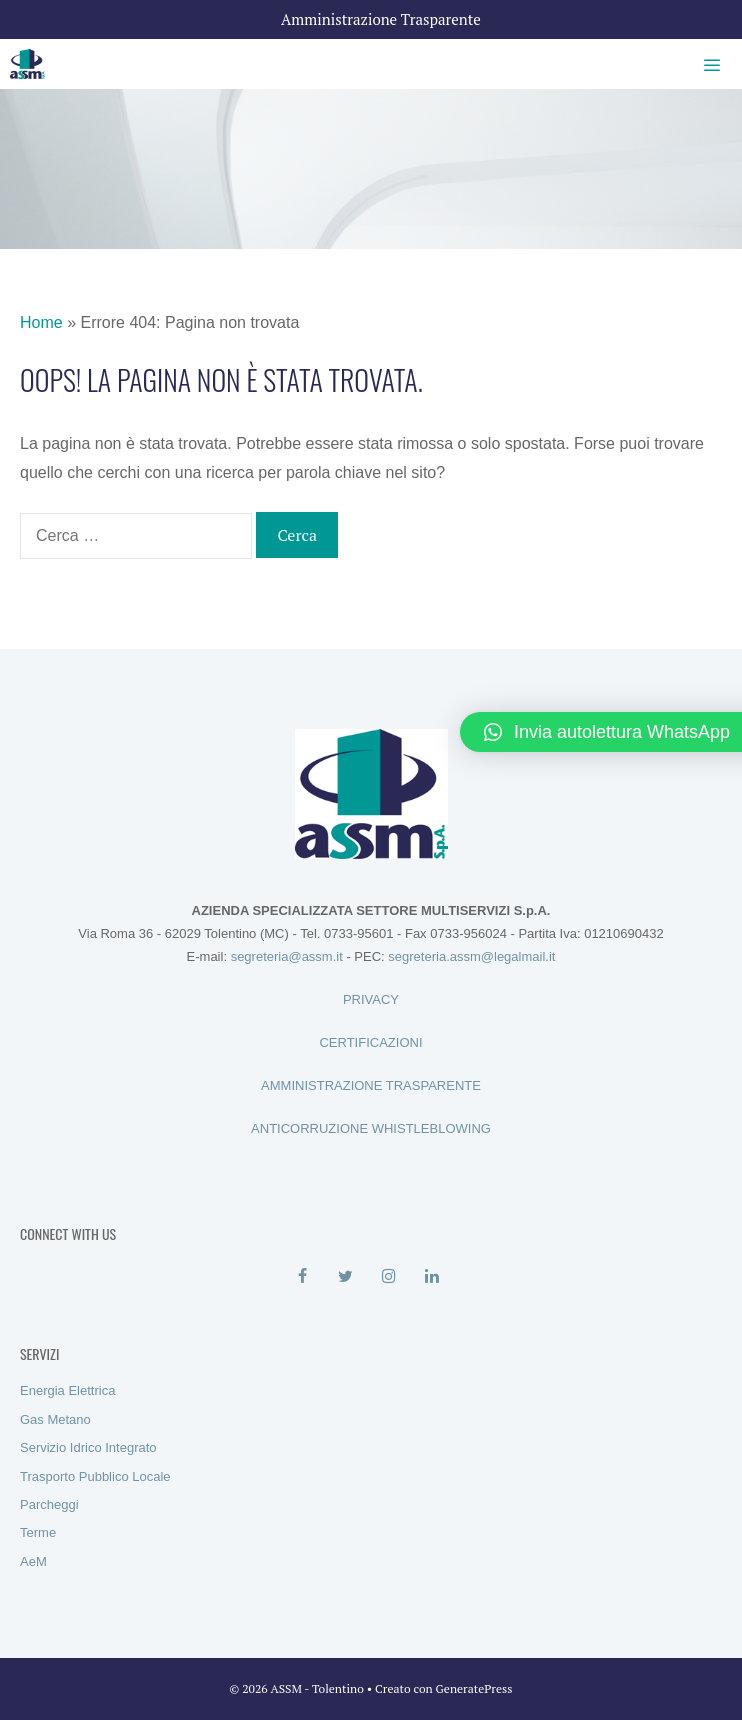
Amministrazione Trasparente (381, 19)
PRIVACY (371, 999)
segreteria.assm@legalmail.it (471, 956)
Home (41, 322)
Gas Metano (55, 1419)
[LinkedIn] (431, 1277)
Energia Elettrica (67, 1390)
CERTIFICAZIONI (370, 1042)
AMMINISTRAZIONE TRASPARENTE (371, 1085)
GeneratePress (474, 1688)
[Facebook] (302, 1277)
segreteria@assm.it (287, 956)
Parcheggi (49, 1504)
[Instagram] (388, 1277)
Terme (38, 1532)
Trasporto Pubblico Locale (95, 1476)
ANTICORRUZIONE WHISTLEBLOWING (371, 1128)
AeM (33, 1561)
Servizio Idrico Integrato (88, 1447)
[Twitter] (345, 1277)
